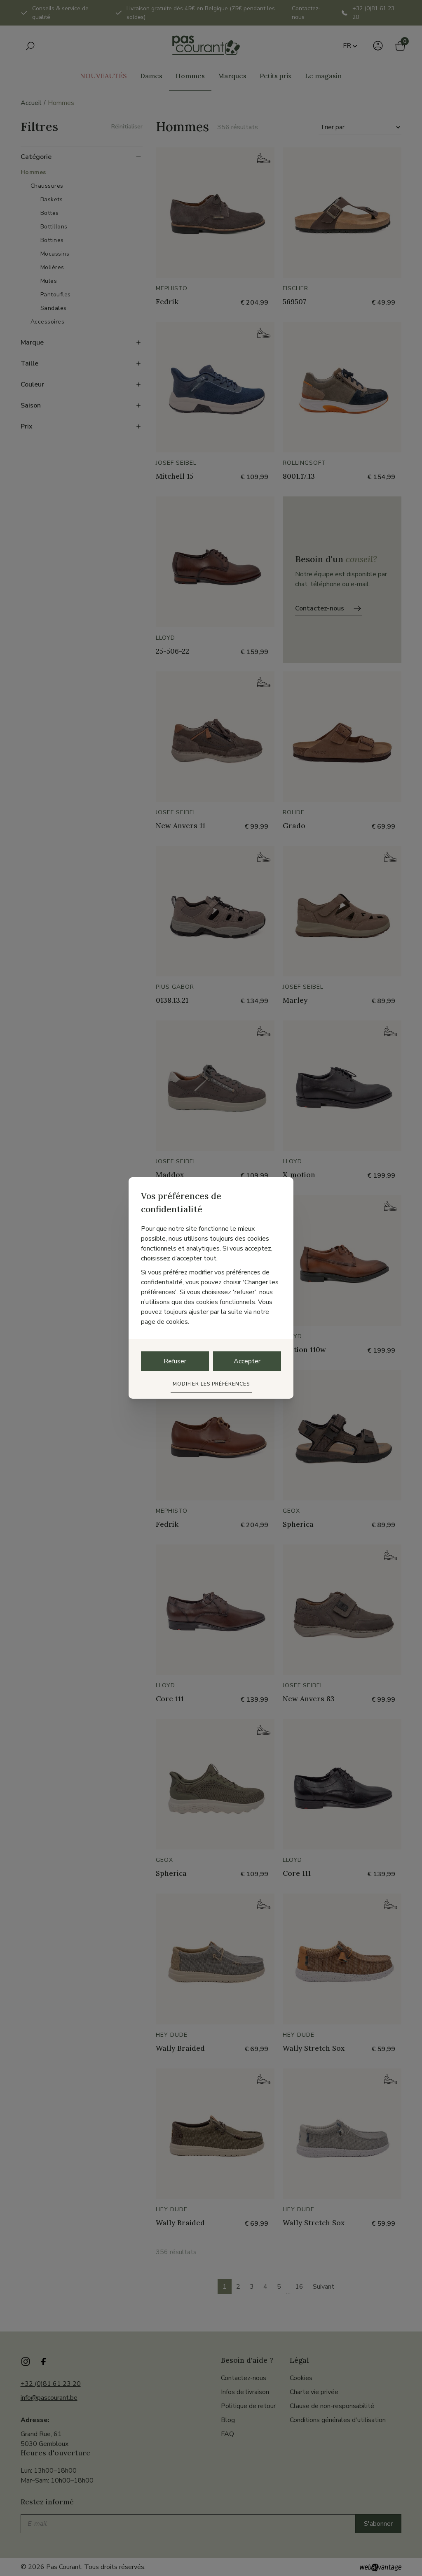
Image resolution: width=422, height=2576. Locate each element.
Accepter (247, 1361)
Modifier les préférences (211, 1384)
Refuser (175, 1361)
